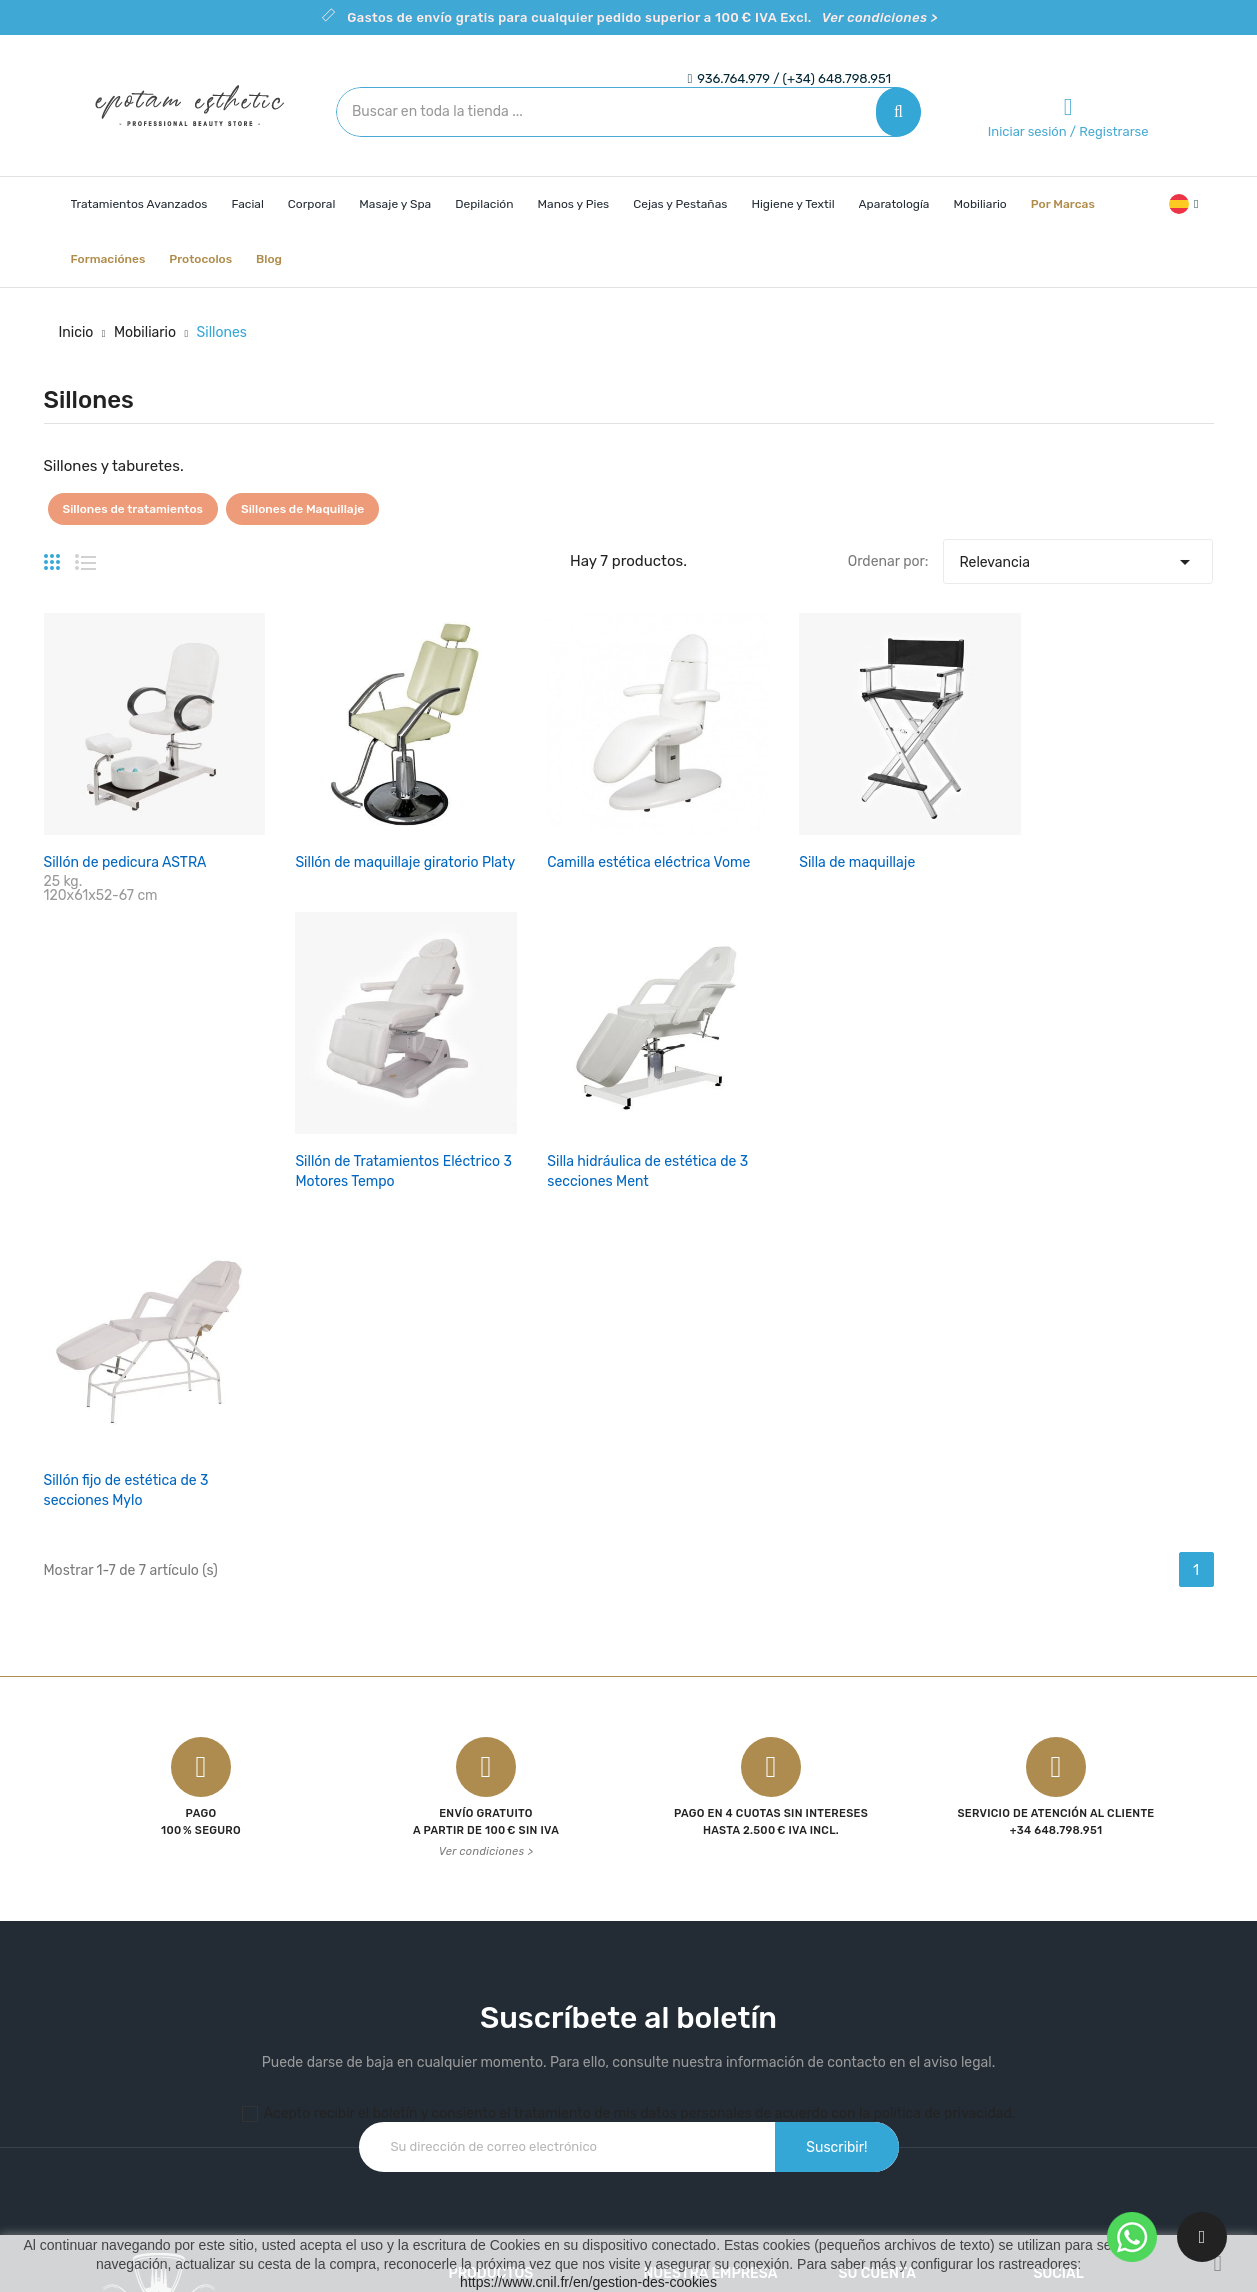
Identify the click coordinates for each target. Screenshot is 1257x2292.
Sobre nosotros (692, 2004)
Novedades (484, 1969)
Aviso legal (677, 1969)
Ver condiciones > (486, 1472)
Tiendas (668, 2109)
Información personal (907, 1934)
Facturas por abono (901, 2004)
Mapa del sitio (687, 2074)
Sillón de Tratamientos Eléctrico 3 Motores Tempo (916, 830)
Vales (855, 2074)
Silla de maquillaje (702, 810)
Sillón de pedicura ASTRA (125, 810)
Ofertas (472, 1934)
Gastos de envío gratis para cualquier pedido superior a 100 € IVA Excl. (642, 17)
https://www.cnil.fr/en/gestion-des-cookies (588, 2282)
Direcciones (876, 2039)
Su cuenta (877, 1894)
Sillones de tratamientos (133, 509)
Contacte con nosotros (717, 2039)
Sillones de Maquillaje (302, 509)
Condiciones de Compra (720, 1934)
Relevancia (1078, 557)
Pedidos (864, 1969)
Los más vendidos (506, 2004)
